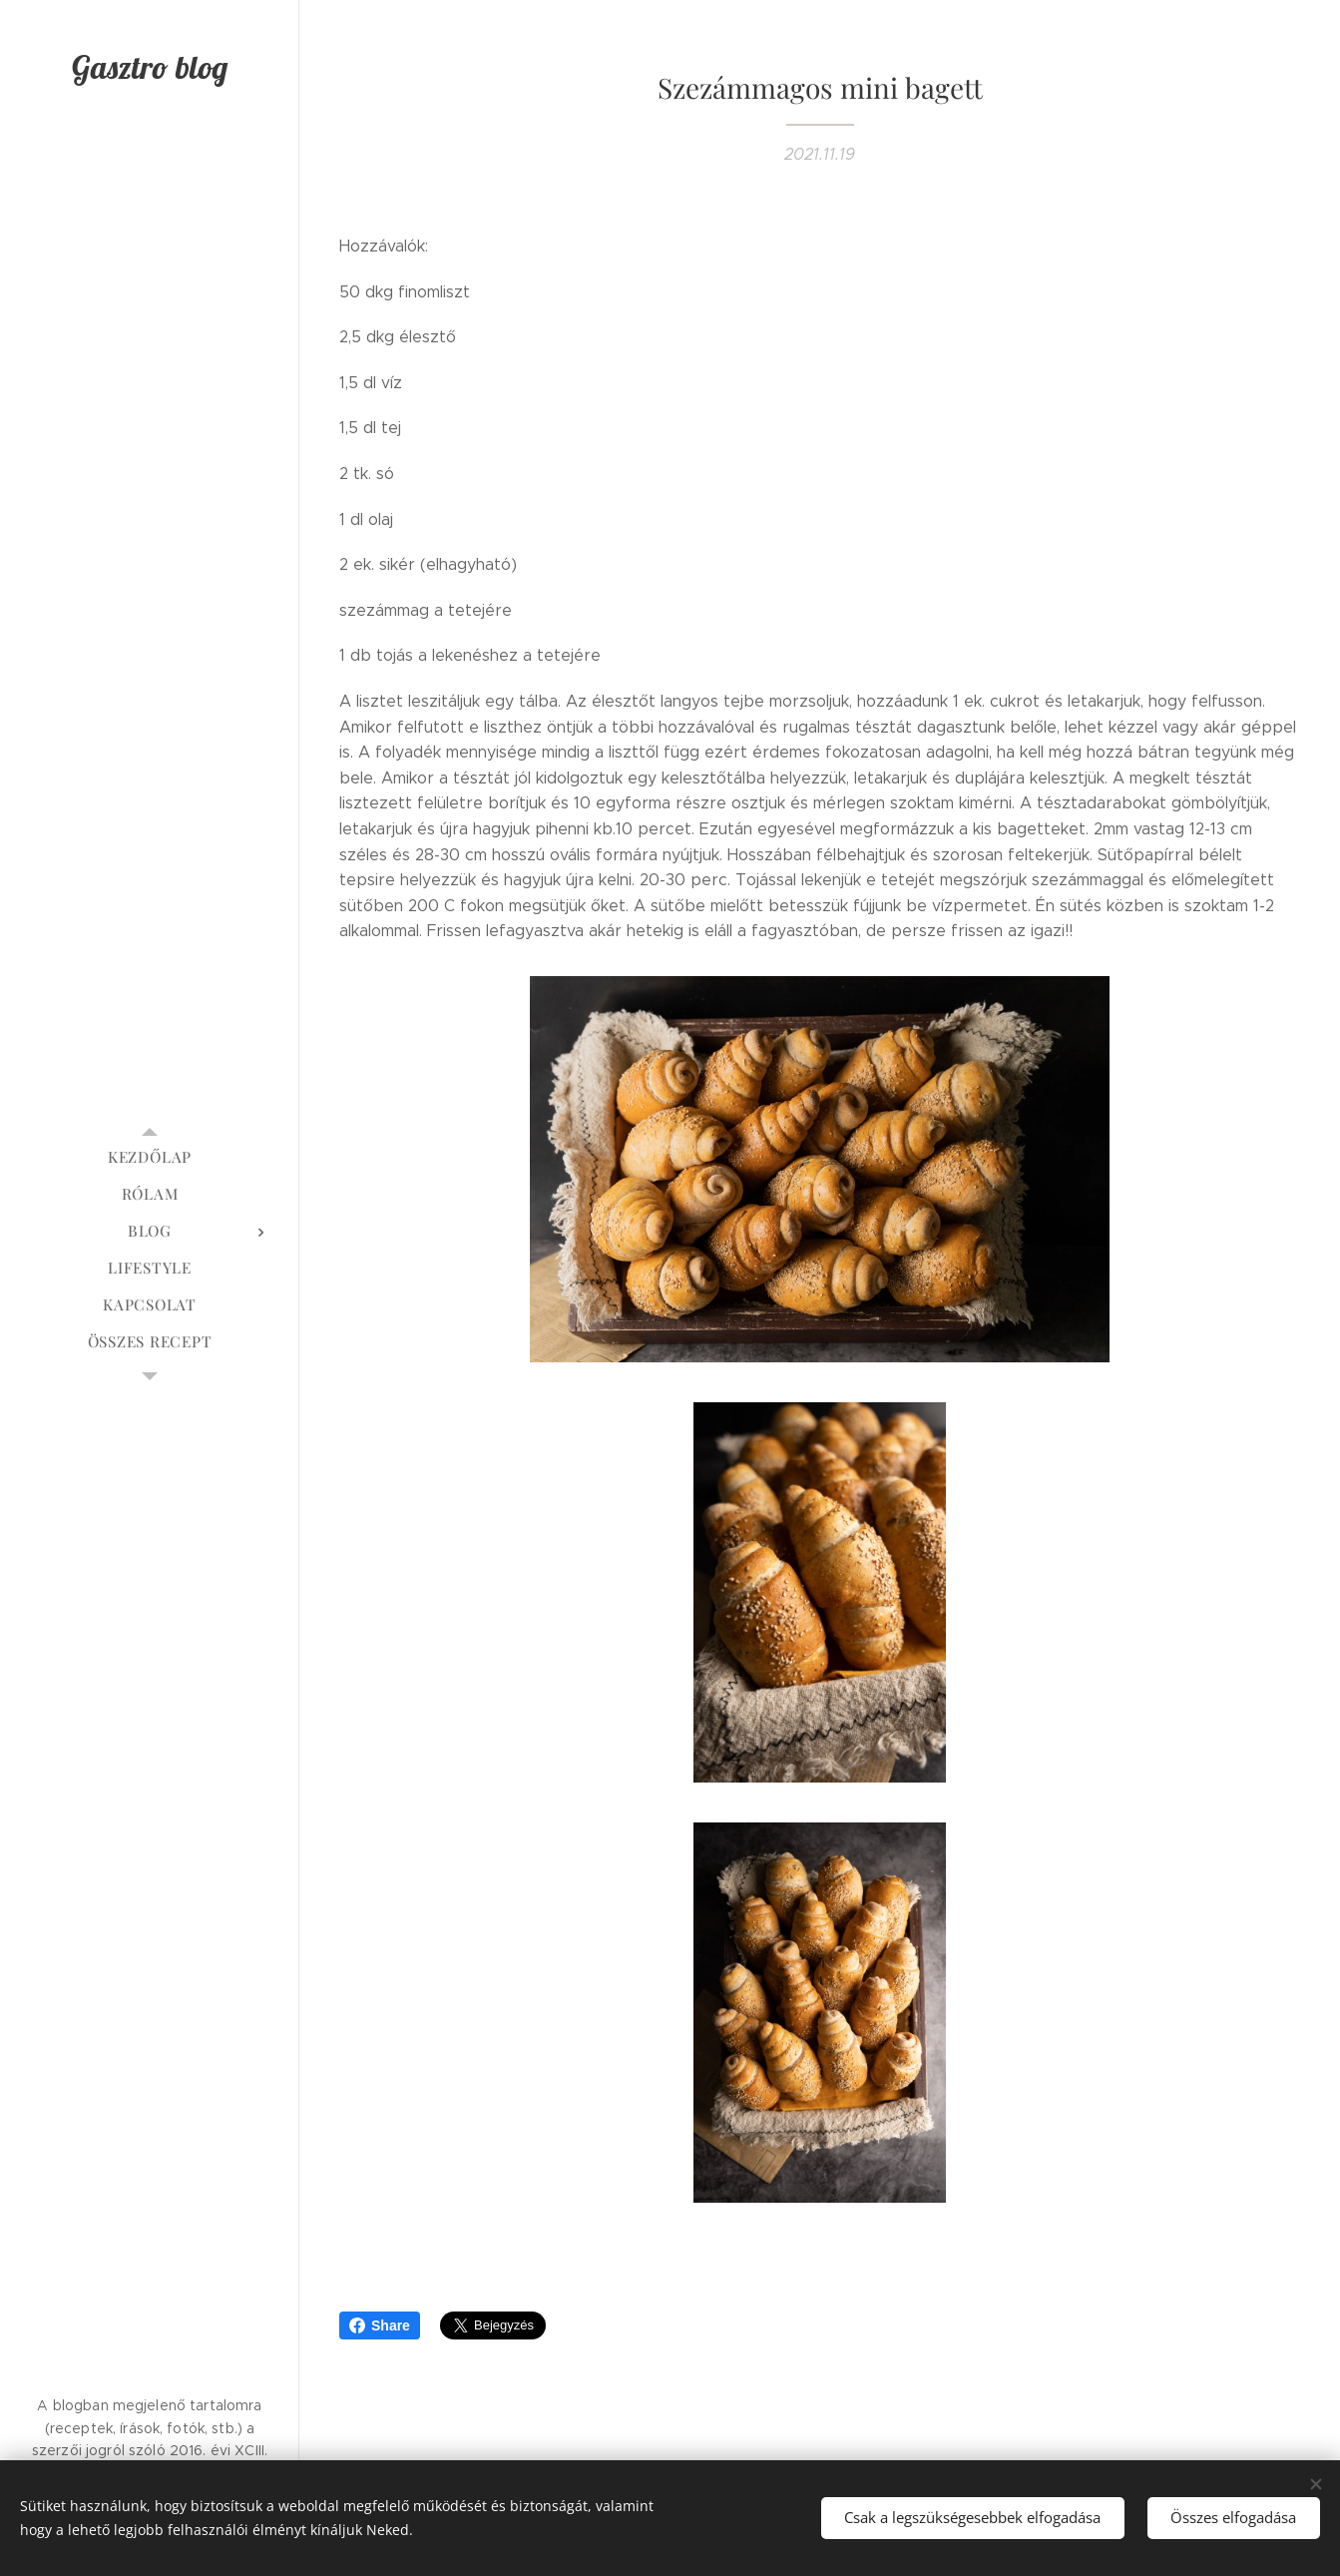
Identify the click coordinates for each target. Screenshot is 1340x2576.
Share (379, 2325)
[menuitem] (149, 1157)
